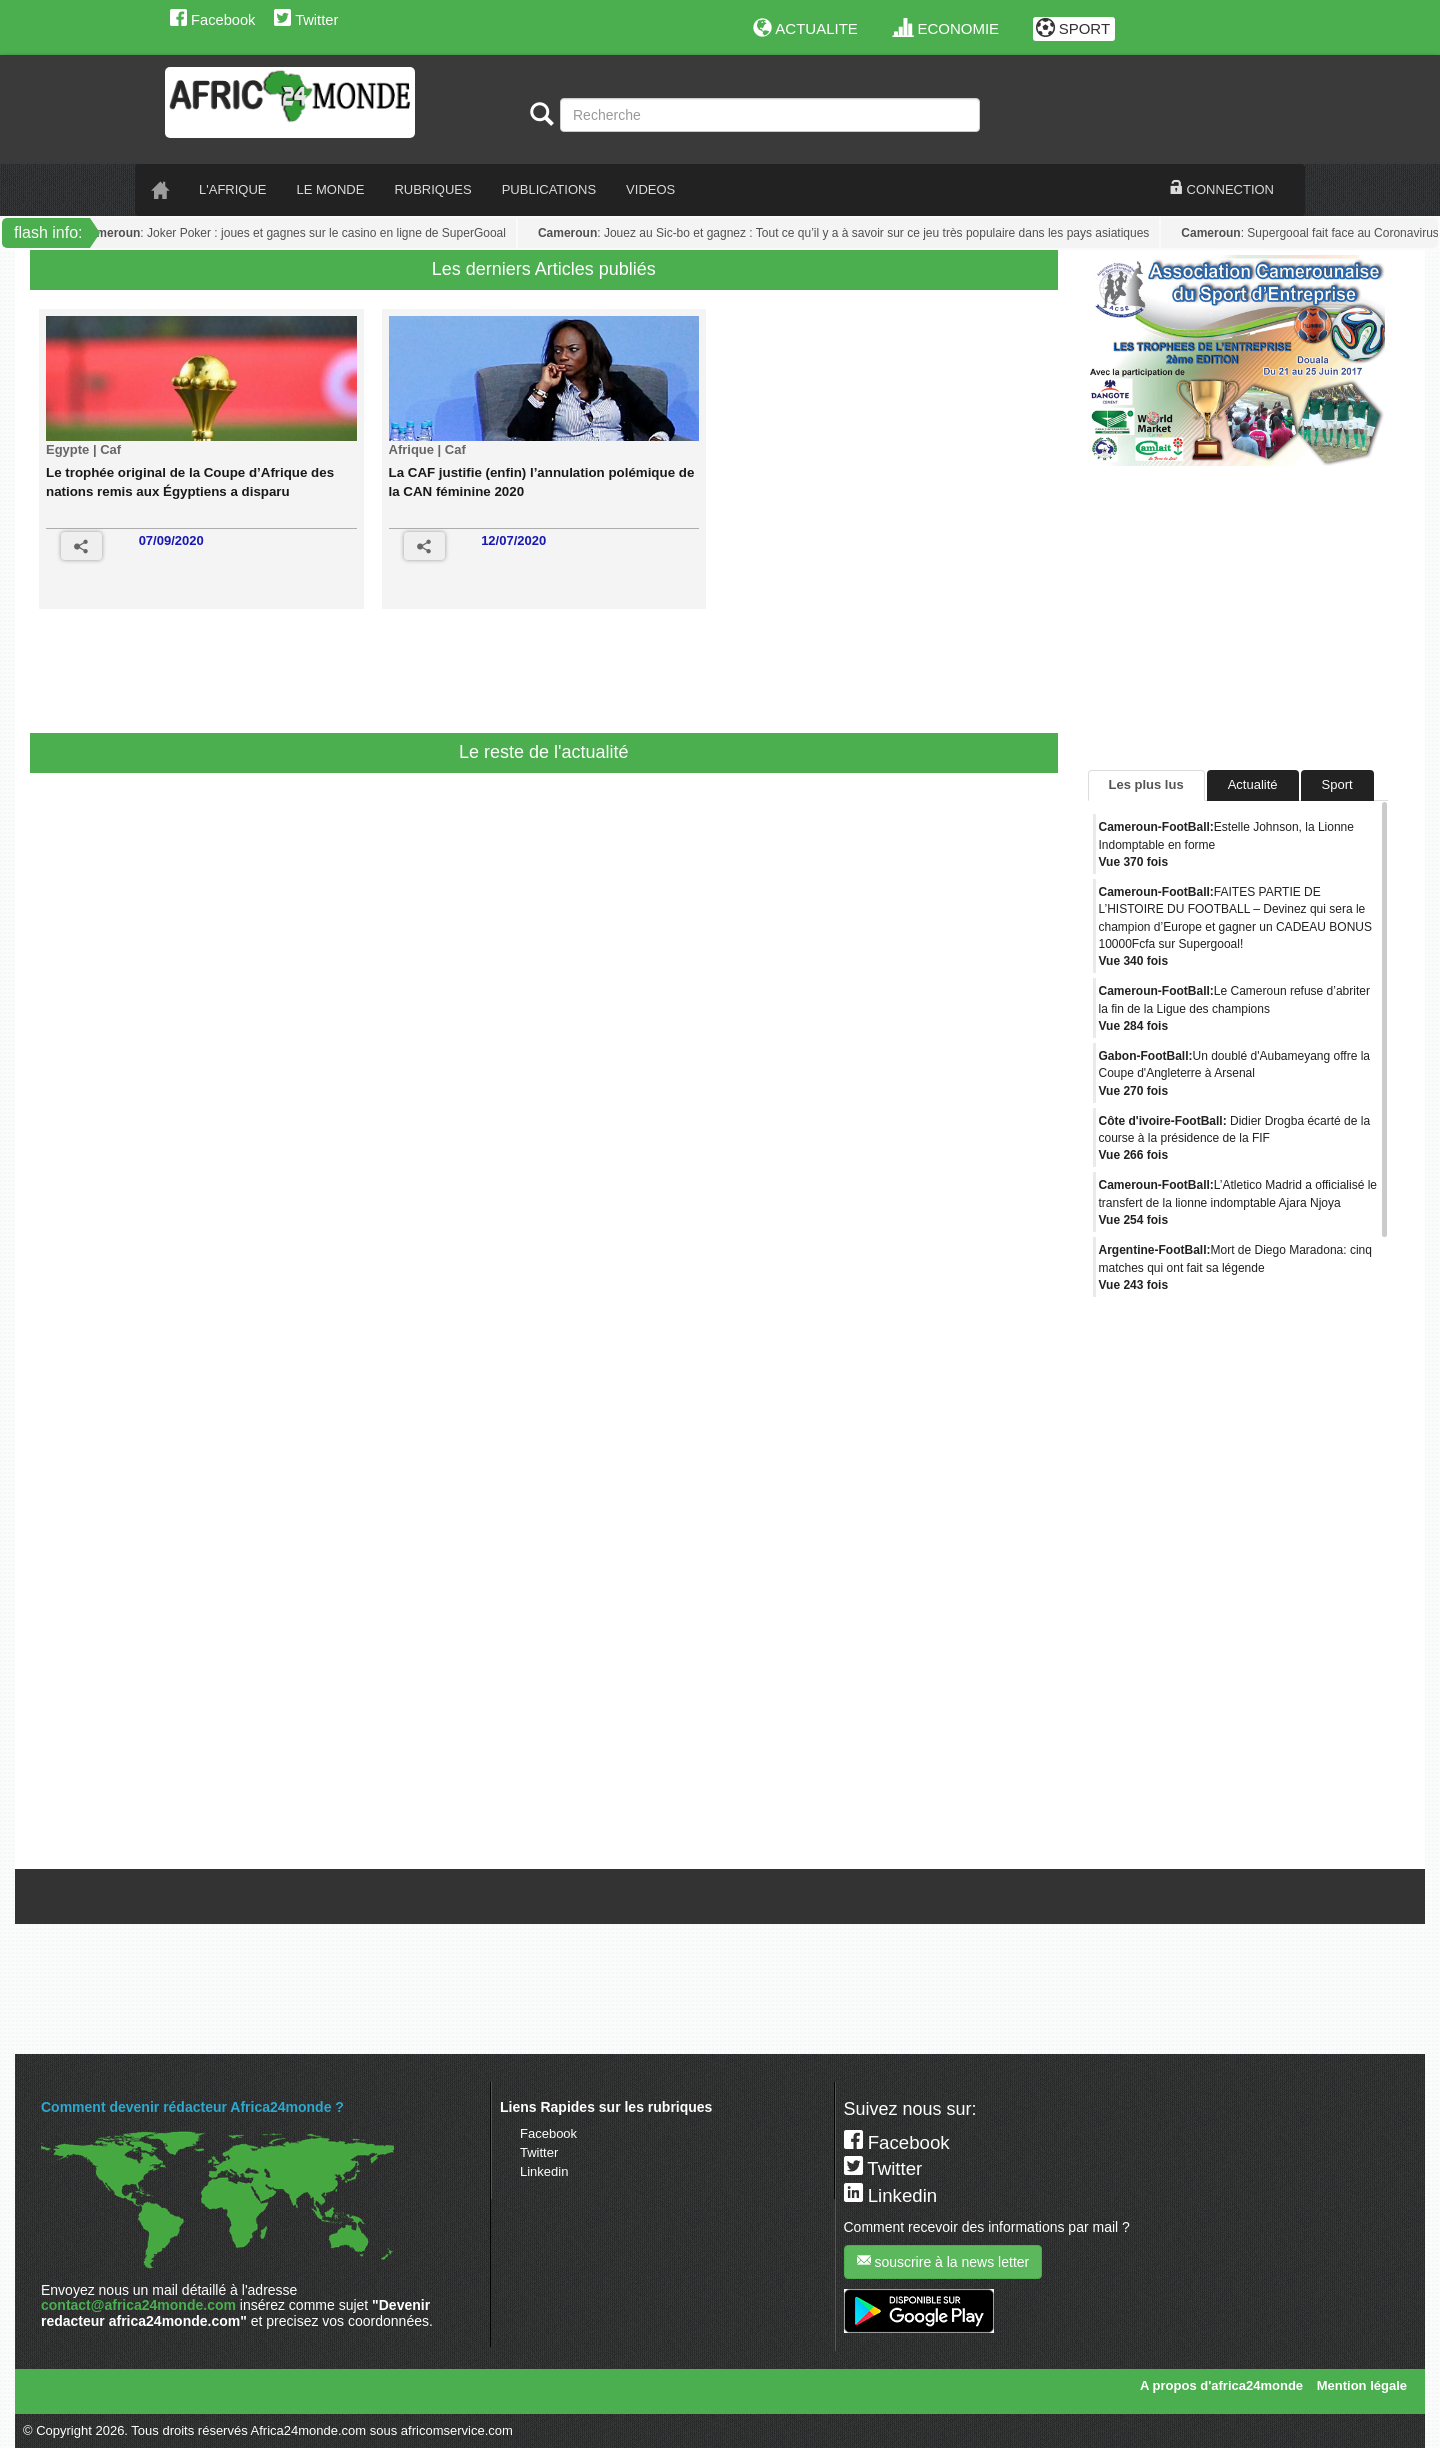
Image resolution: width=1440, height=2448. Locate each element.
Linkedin (544, 2171)
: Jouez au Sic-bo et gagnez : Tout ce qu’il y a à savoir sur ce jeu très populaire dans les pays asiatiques (846, 233)
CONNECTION (1222, 189)
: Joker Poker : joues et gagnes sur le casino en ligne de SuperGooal (296, 233)
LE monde (331, 189)
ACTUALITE (805, 28)
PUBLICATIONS (549, 189)
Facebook (212, 20)
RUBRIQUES (432, 189)
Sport (1337, 784)
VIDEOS (650, 189)
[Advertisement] (424, 678)
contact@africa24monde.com (138, 2305)
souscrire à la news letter (943, 2261)
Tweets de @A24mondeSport (1173, 1853)
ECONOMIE (946, 28)
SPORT (1073, 28)
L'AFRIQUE (233, 189)
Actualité (1253, 784)
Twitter (306, 20)
